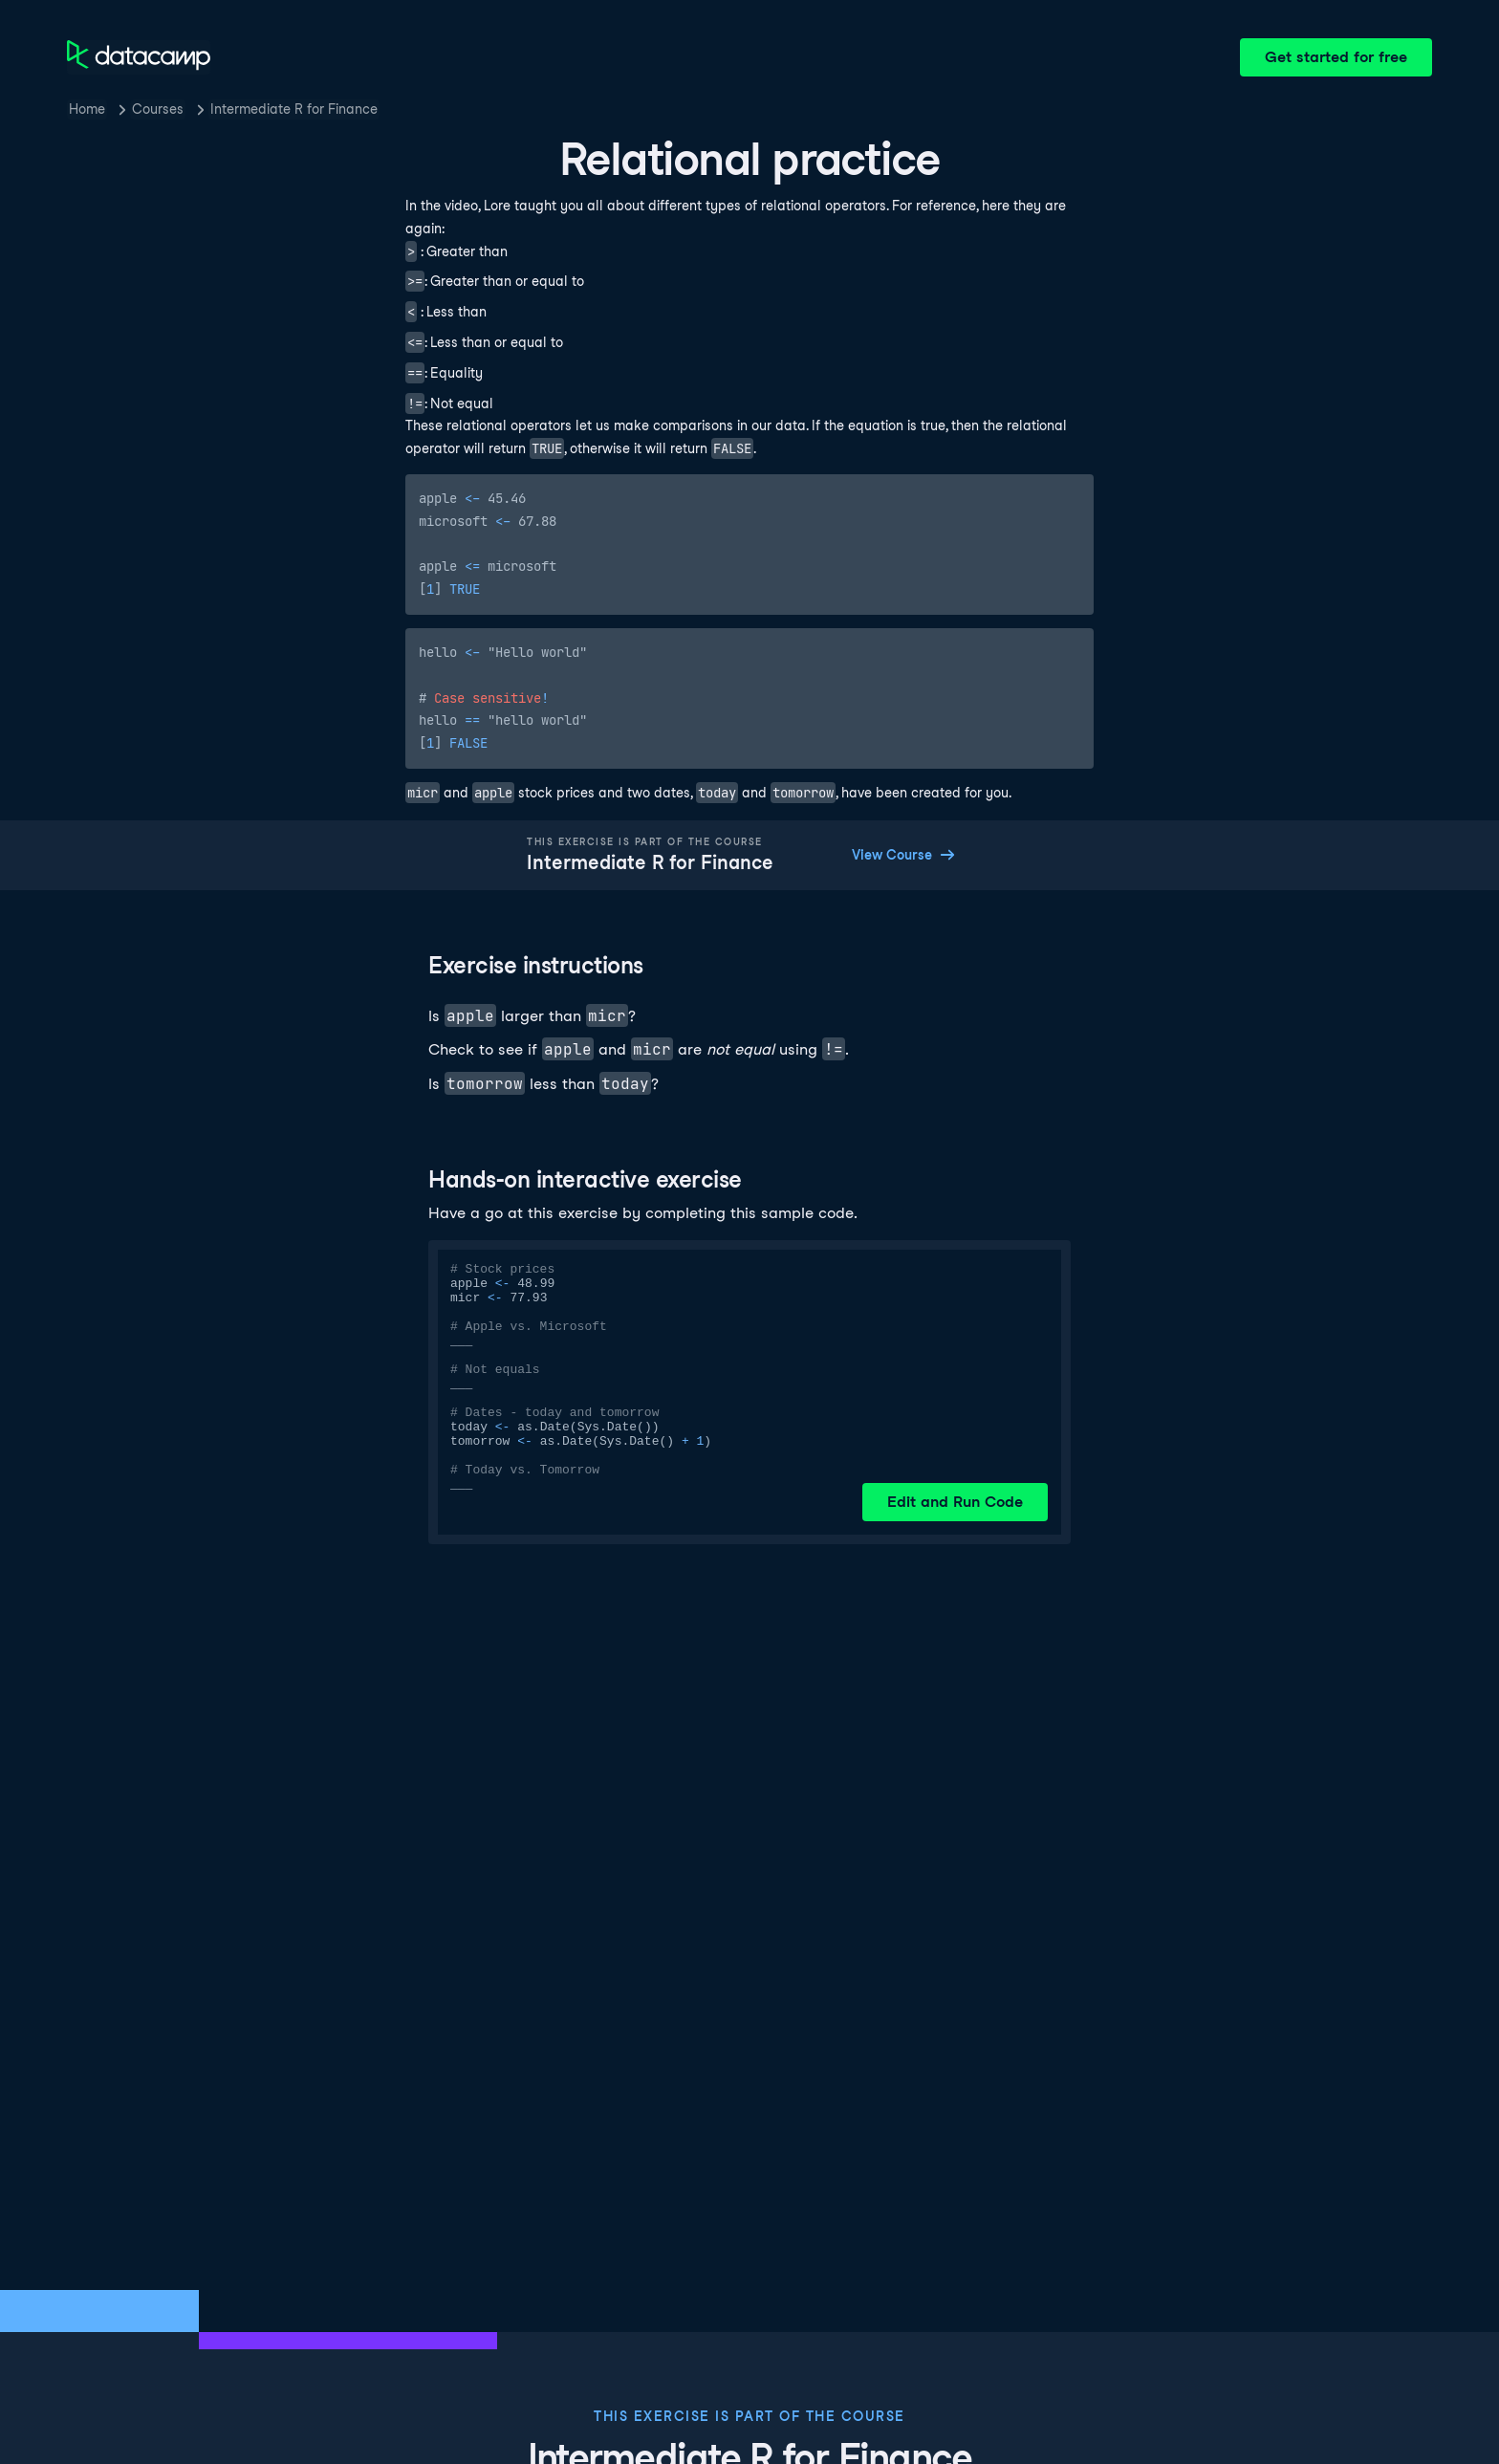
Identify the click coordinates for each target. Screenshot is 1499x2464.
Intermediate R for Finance (294, 109)
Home (87, 109)
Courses (158, 109)
